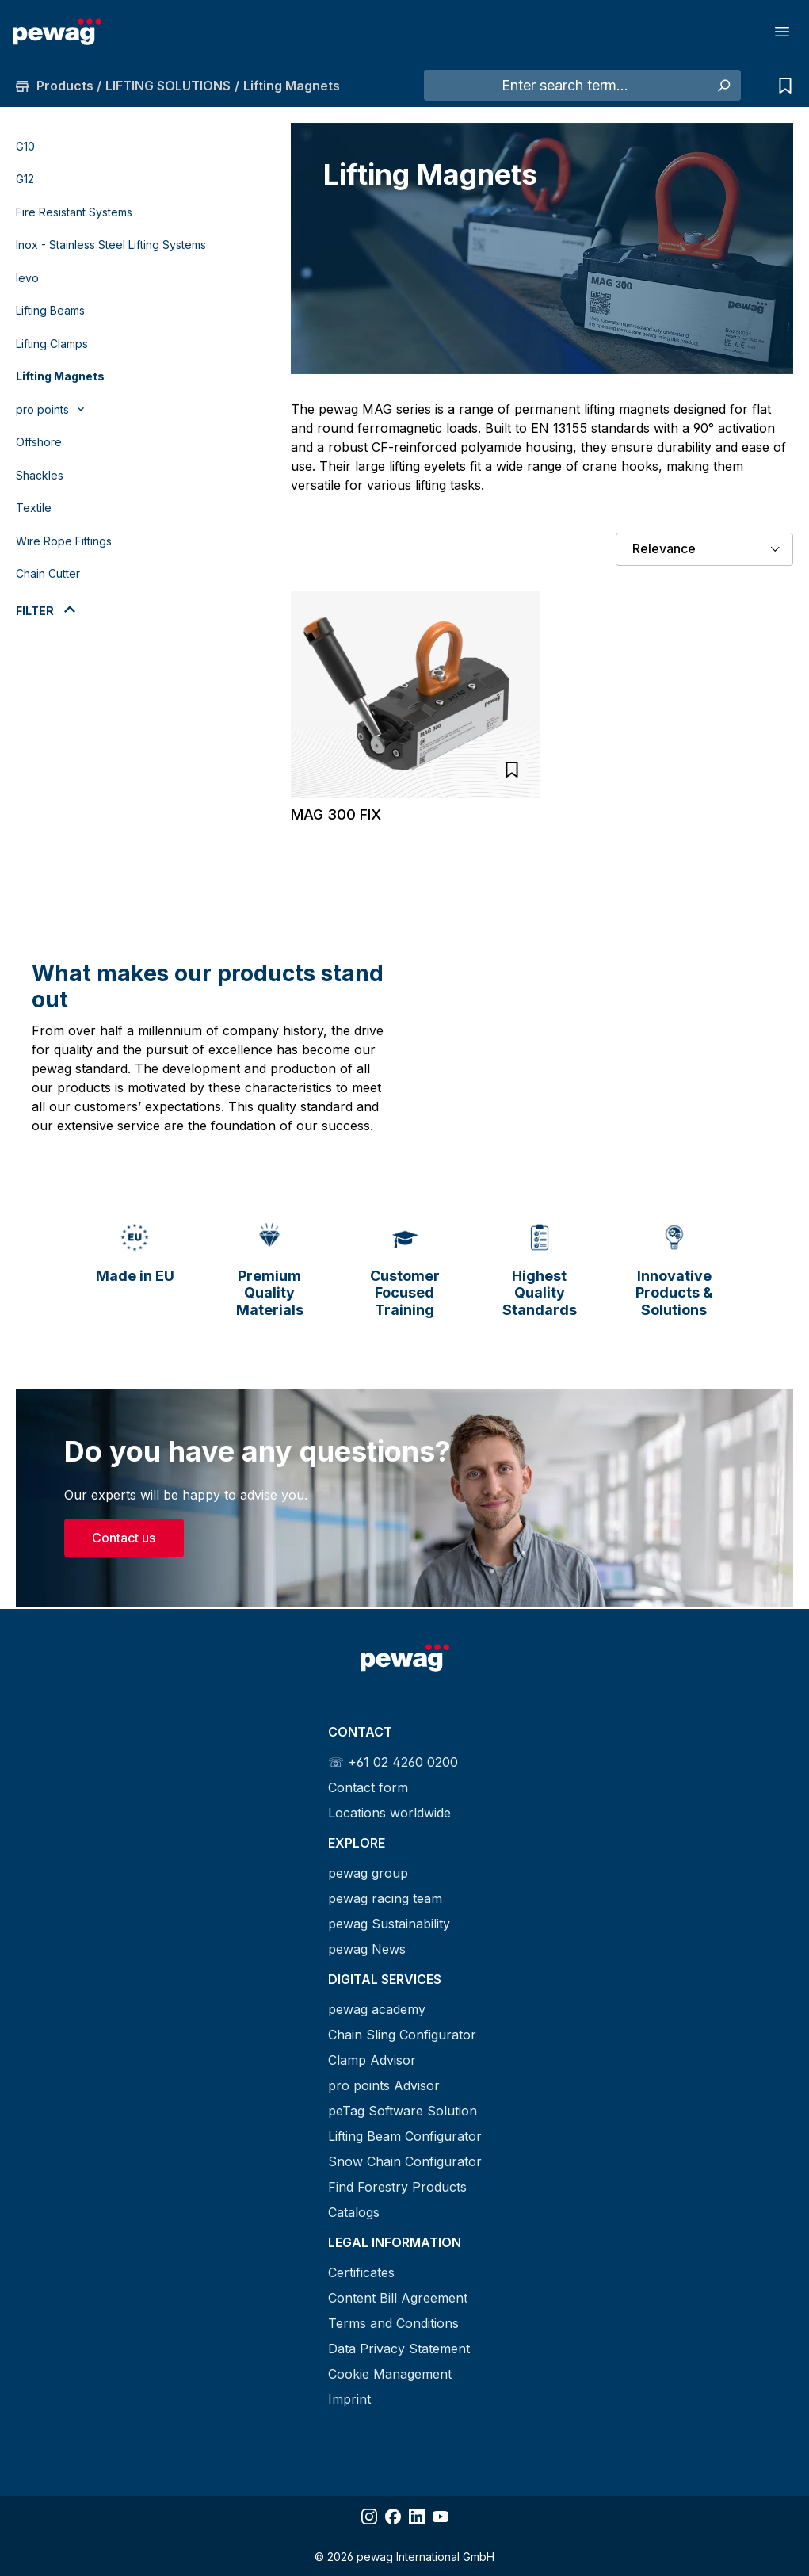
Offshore (39, 442)
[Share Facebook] (393, 2516)
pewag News (367, 1949)
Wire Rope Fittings (64, 541)
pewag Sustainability (389, 1924)
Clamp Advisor (372, 2060)
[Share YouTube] (440, 2516)
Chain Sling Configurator (402, 2035)
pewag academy (376, 2009)
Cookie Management (390, 2374)
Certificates (361, 2272)
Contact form (368, 1787)
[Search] (723, 85)
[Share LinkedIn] (417, 2516)
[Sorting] (704, 549)
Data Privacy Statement (399, 2348)
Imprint (349, 2399)
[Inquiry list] (781, 86)
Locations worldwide (389, 1813)
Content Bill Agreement (397, 2298)
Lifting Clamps (52, 343)
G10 (25, 146)
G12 (25, 178)
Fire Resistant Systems (74, 212)
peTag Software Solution (402, 2111)
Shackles (39, 475)
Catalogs (354, 2212)
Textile (34, 507)
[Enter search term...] (565, 85)
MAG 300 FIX (336, 814)
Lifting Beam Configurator (405, 2136)
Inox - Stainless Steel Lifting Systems (111, 244)
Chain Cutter (48, 573)
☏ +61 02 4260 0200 (393, 1762)
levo (27, 278)
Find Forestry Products (397, 2187)
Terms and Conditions (393, 2323)
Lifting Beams (50, 310)
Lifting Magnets (60, 376)
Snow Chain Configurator (405, 2161)
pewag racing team (385, 1898)
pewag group (368, 1873)
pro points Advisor (384, 2085)
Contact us (123, 1539)
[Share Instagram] (369, 2516)
